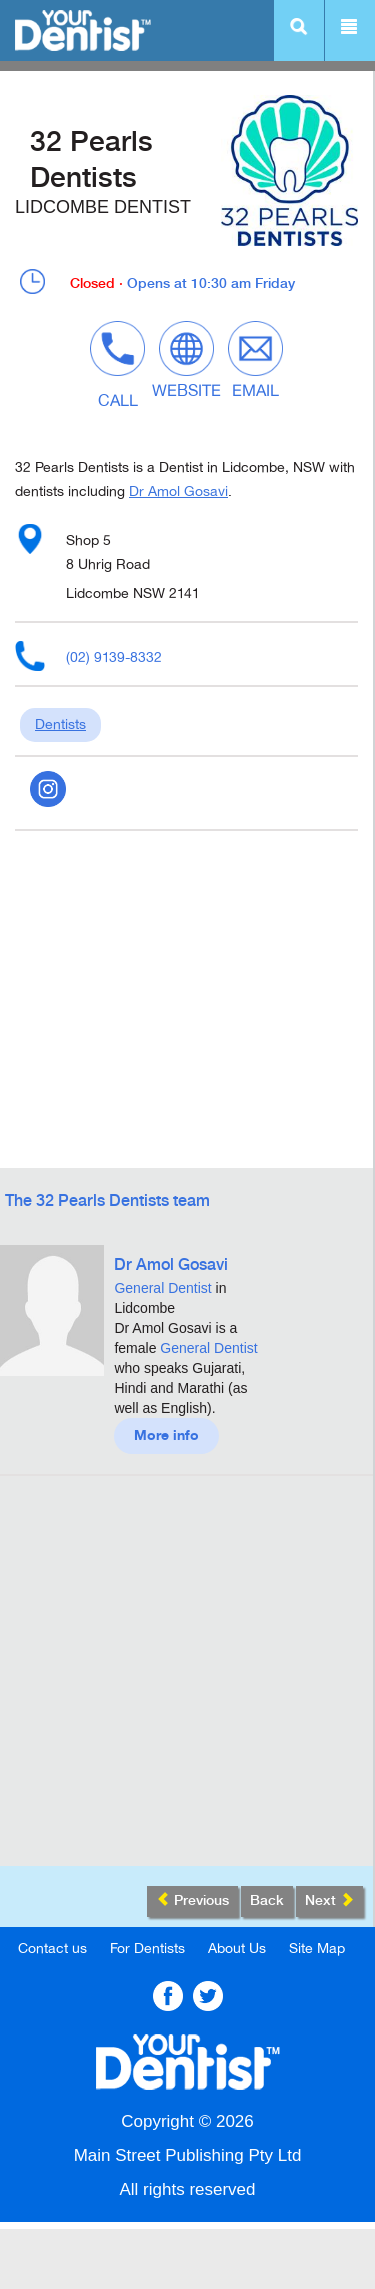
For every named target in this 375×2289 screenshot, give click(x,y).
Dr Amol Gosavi (178, 491)
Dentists (60, 724)
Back (267, 1901)
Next (329, 1900)
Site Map (317, 1948)
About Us (237, 1948)
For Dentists (147, 1948)
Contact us (52, 1948)
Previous (192, 1900)
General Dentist (162, 1288)
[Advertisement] (187, 1678)
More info (166, 1436)
